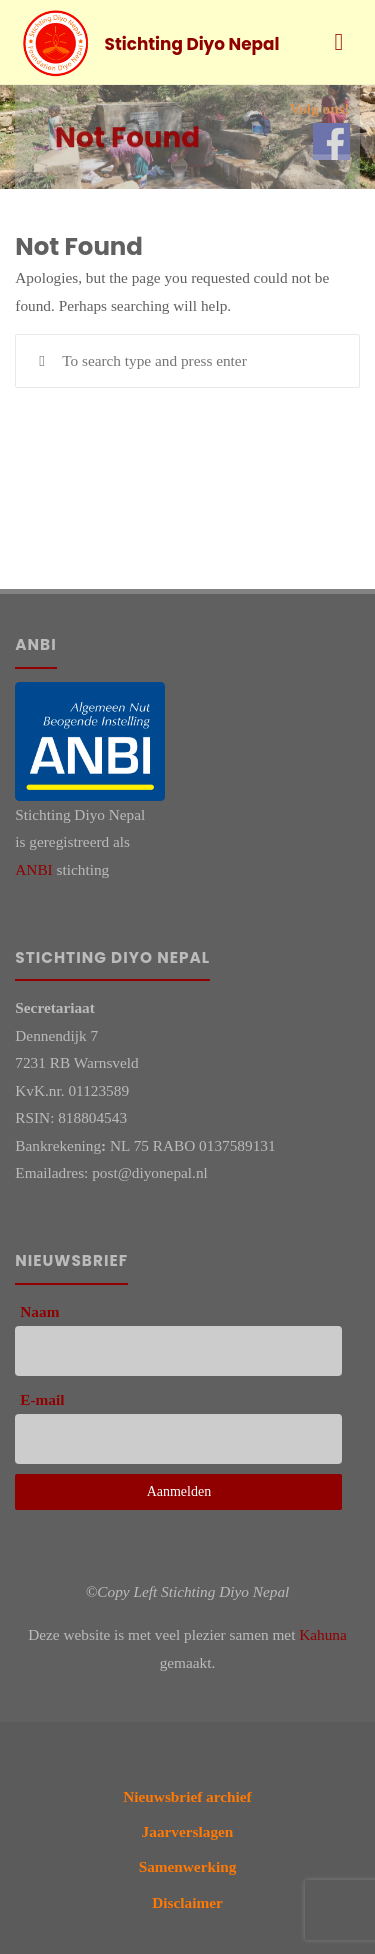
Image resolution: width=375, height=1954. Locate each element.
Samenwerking (188, 1866)
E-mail (42, 1399)
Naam (39, 1311)
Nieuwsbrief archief (187, 1796)
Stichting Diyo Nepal (192, 44)
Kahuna (323, 1634)
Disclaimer (187, 1902)
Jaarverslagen (188, 1831)
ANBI (33, 869)
